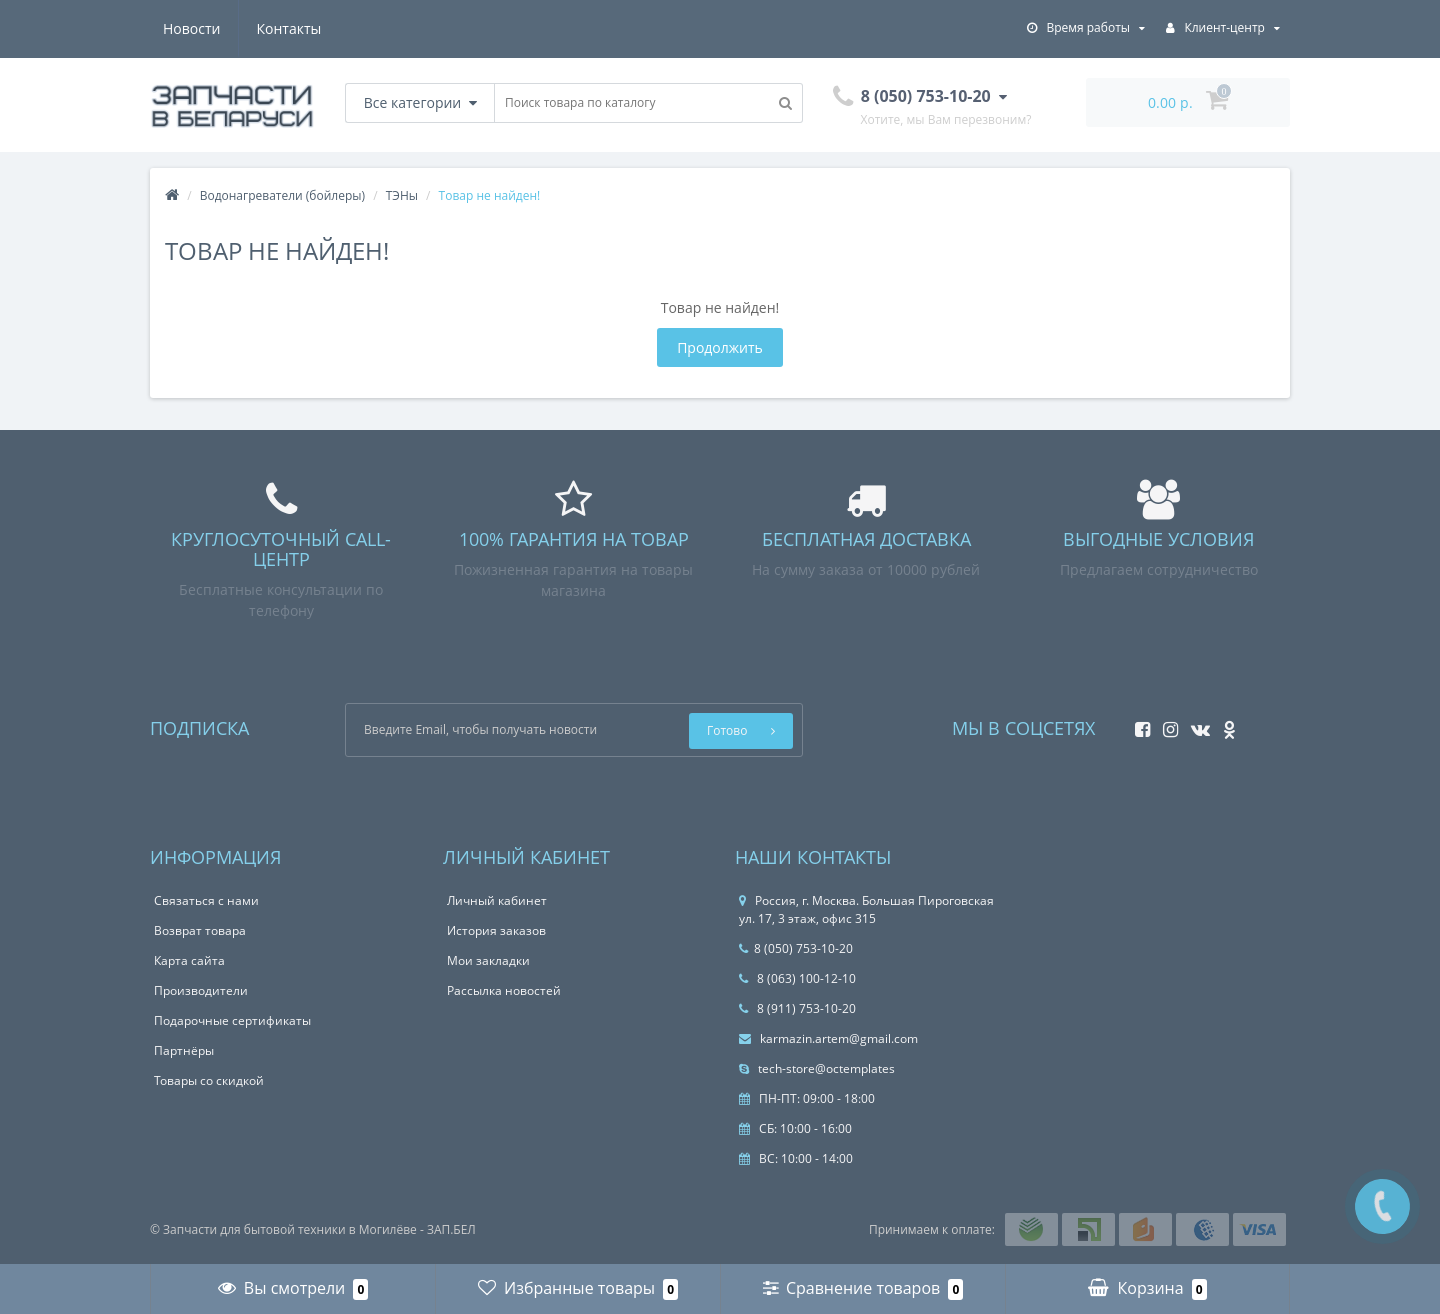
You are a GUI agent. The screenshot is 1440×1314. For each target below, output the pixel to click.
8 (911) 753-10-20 (797, 1008)
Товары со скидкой (209, 1080)
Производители (201, 990)
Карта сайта (189, 960)
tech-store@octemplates (817, 1068)
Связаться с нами (206, 900)
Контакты (289, 28)
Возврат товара (200, 930)
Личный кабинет (497, 900)
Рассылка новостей (504, 990)
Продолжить (720, 347)
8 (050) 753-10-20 (796, 948)
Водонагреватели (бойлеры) (282, 195)
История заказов (496, 930)
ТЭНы (402, 195)
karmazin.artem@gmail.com (828, 1038)
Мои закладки (488, 960)
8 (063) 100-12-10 (797, 978)
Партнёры (184, 1050)
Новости (191, 28)
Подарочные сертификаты (232, 1020)
